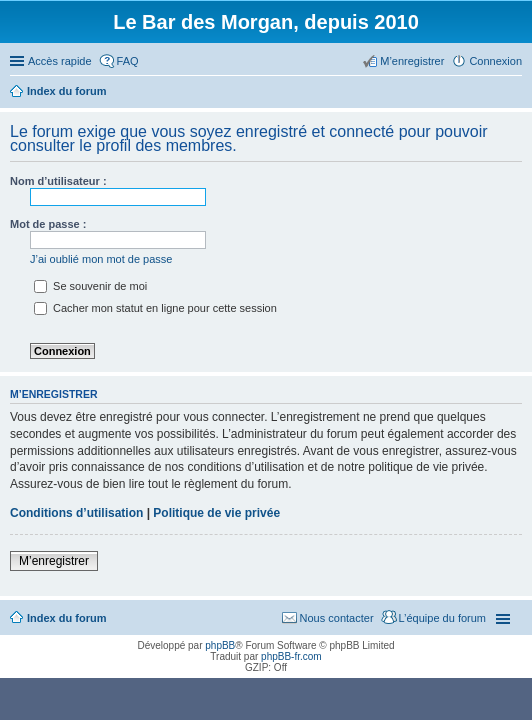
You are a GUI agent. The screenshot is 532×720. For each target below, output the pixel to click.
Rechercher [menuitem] (514, 93)
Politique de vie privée (216, 513)
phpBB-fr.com (291, 656)
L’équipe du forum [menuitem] (442, 618)
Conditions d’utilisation (76, 513)
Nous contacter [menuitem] (337, 618)
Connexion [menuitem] (495, 61)
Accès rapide (60, 61)
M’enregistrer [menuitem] (412, 61)
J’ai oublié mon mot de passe (101, 259)
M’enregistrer (54, 561)
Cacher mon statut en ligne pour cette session (155, 308)
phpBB (220, 645)
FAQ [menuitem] (128, 61)
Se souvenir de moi (90, 286)
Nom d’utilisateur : (58, 181)
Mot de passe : (48, 224)
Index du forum (66, 618)
